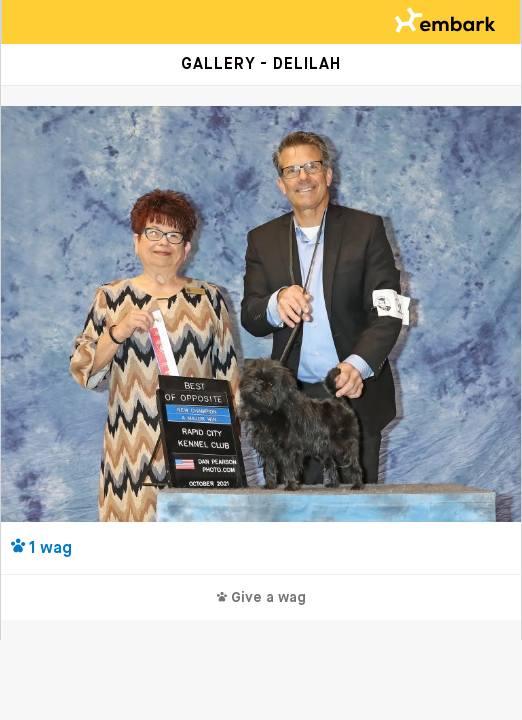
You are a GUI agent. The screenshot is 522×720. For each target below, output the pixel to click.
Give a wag (261, 598)
